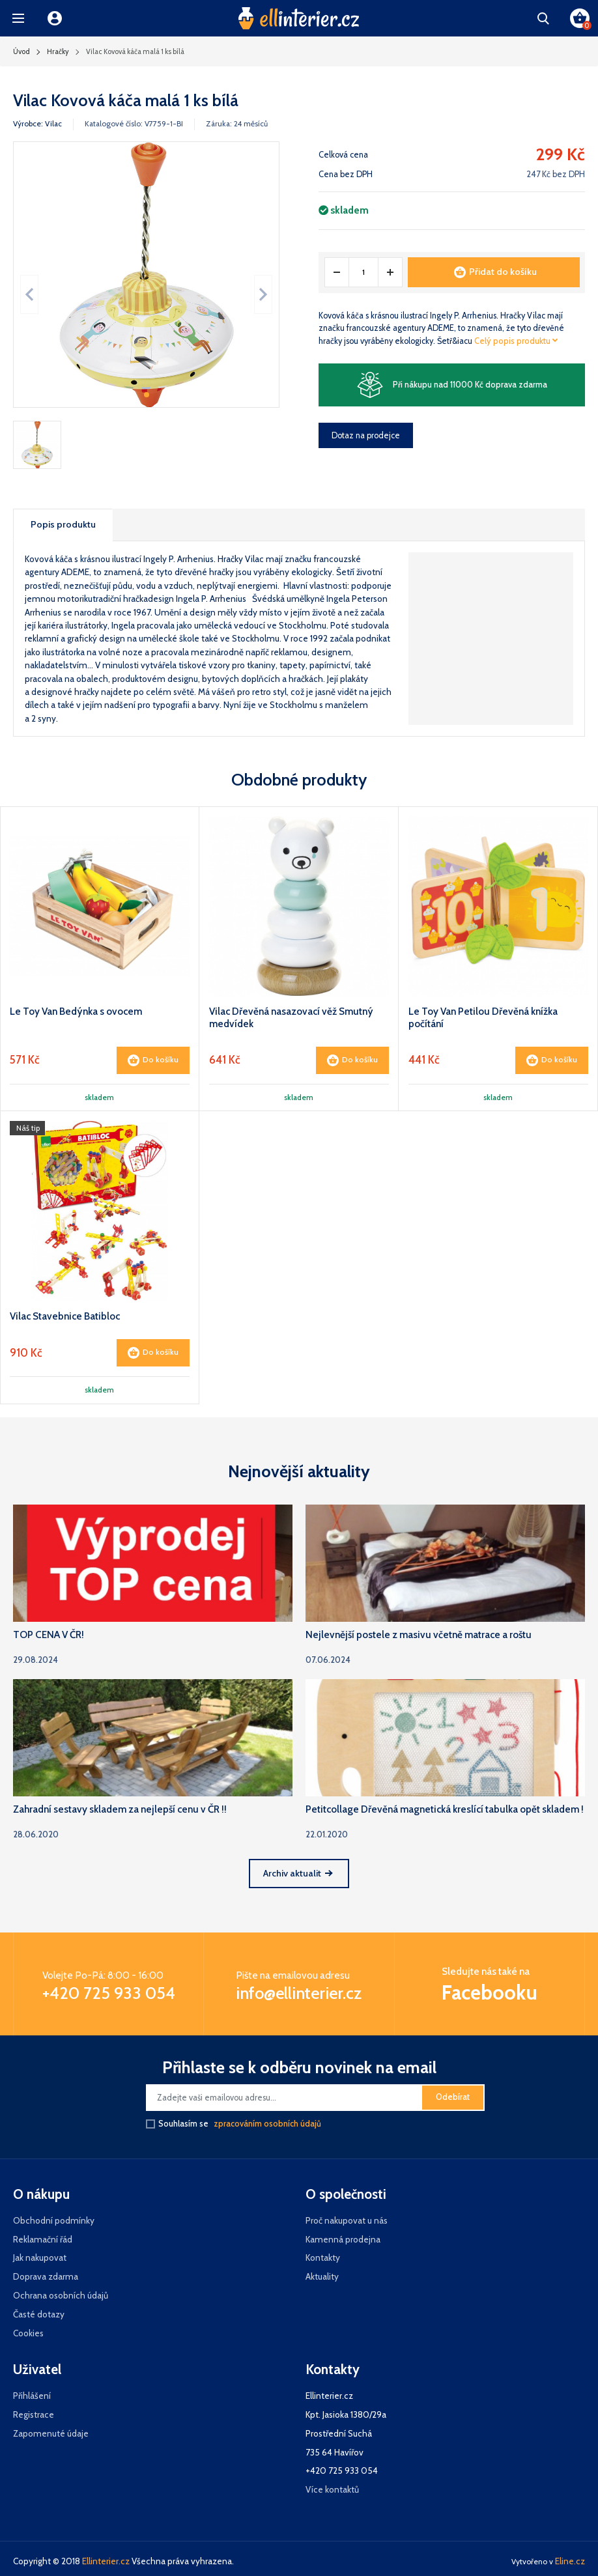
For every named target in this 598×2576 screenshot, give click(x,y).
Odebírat (453, 2097)
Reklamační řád (42, 2239)
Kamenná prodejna (343, 2239)
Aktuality (322, 2276)
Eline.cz (570, 2561)
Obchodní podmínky (53, 2220)
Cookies (28, 2333)
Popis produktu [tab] (63, 524)
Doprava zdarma (45, 2276)
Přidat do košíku (495, 272)
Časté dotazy (38, 2314)
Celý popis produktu (516, 341)
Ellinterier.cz (106, 2561)
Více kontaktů (332, 2489)
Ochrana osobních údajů (60, 2295)
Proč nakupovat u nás (347, 2220)
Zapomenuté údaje (51, 2433)
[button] (18, 18)
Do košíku (153, 1060)
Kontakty (323, 2257)
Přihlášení (32, 2395)
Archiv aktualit (297, 1873)
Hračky (58, 51)
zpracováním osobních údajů (267, 2124)
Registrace (33, 2414)
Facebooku (489, 1992)
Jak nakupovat (39, 2257)
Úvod (21, 51)
